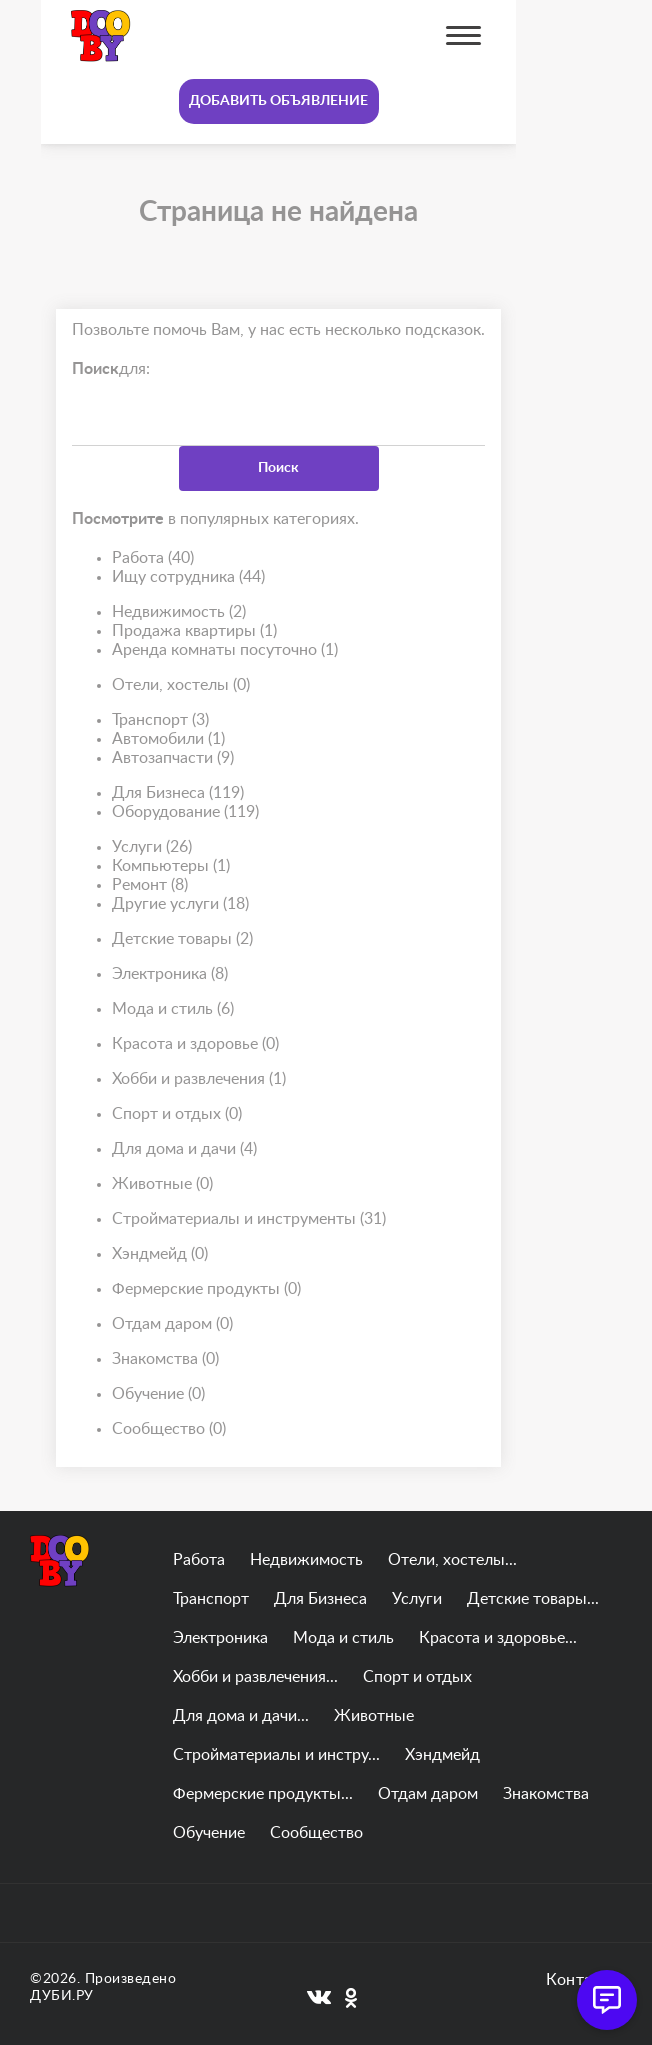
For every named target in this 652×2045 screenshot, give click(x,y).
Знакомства (165, 1359)
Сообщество (169, 1429)
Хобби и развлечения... (255, 1677)
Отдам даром (172, 1324)
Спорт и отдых (177, 1114)
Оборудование (185, 812)
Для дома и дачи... (241, 1716)
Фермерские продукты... (263, 1794)
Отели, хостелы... (452, 1560)
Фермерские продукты (206, 1289)
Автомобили (168, 739)
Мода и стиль (173, 1009)
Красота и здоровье (195, 1044)
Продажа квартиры (194, 631)
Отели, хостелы (181, 685)
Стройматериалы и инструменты (249, 1219)
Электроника (170, 974)
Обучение (158, 1394)
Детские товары (182, 939)
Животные (162, 1184)
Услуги (152, 847)
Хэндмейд (160, 1254)
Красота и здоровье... (498, 1638)
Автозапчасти (173, 758)
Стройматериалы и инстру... (276, 1755)
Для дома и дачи (184, 1149)
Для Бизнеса (178, 793)
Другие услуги (180, 904)
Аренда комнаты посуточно (225, 650)
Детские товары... (533, 1599)
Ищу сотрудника (188, 577)
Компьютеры (171, 866)
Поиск (278, 468)
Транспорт (160, 720)
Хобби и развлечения (199, 1079)
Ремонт (150, 885)
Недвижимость (179, 612)
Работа (153, 558)
